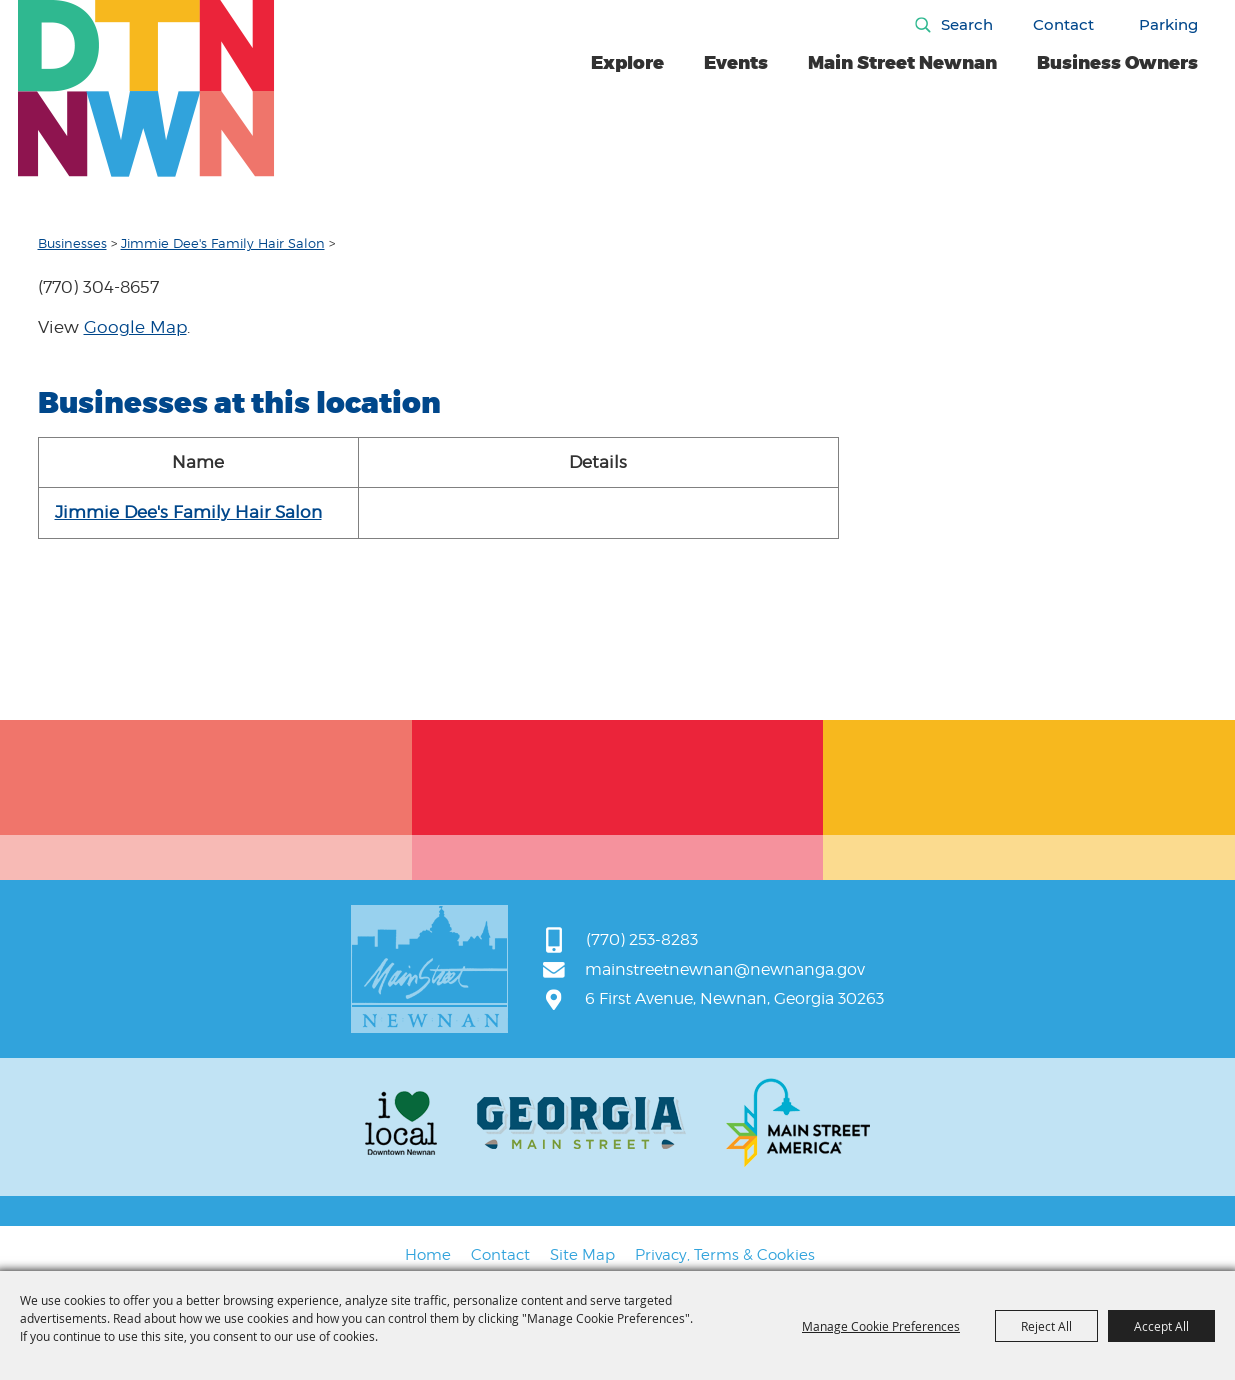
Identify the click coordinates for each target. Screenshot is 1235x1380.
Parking (1168, 24)
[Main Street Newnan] (146, 88)
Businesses (72, 243)
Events (736, 63)
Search (967, 24)
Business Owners (1117, 63)
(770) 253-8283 (642, 939)
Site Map (582, 1255)
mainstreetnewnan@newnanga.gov (725, 969)
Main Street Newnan (902, 63)
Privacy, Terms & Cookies (725, 1255)
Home (428, 1255)
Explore (627, 63)
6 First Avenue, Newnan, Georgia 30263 (734, 998)
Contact (1063, 24)
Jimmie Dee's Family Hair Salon (223, 243)
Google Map (135, 327)
